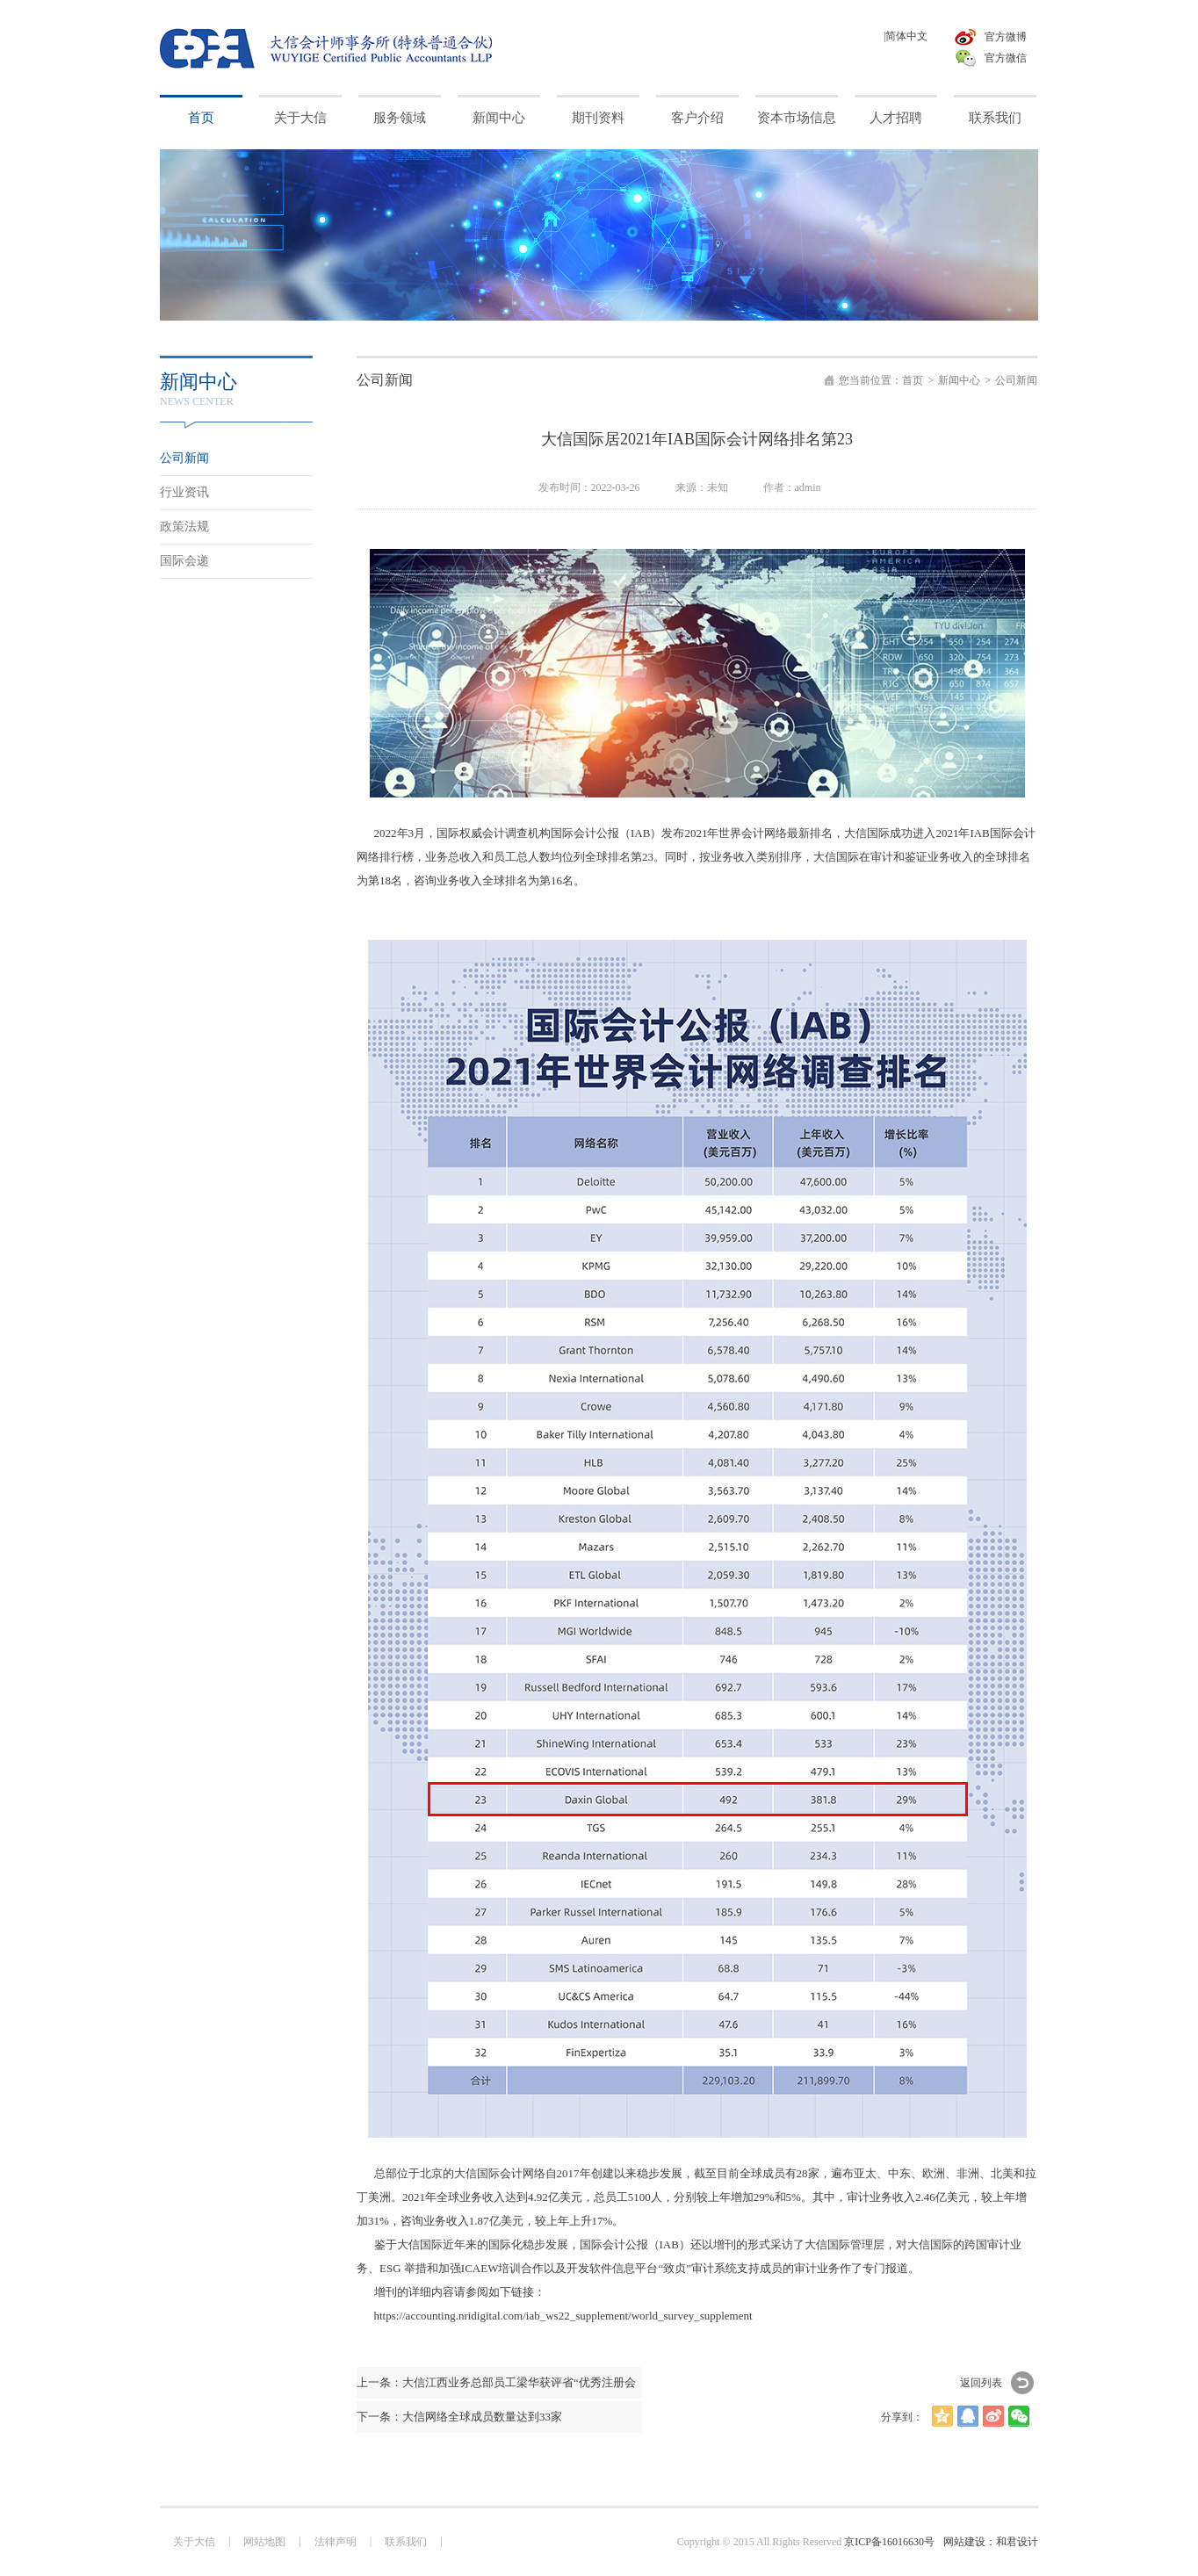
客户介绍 (697, 118)
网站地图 (264, 2542)
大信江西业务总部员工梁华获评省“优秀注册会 (519, 2382)
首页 (201, 118)
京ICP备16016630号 (889, 2542)
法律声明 (335, 2542)
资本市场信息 (796, 118)
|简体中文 (905, 36)
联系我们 (995, 118)
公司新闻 (1016, 380)
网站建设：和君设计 (990, 2542)
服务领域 (399, 118)
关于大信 (300, 118)
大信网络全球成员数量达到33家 (482, 2416)
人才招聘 (896, 118)
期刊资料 (598, 118)
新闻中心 (499, 118)
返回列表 (981, 2383)
